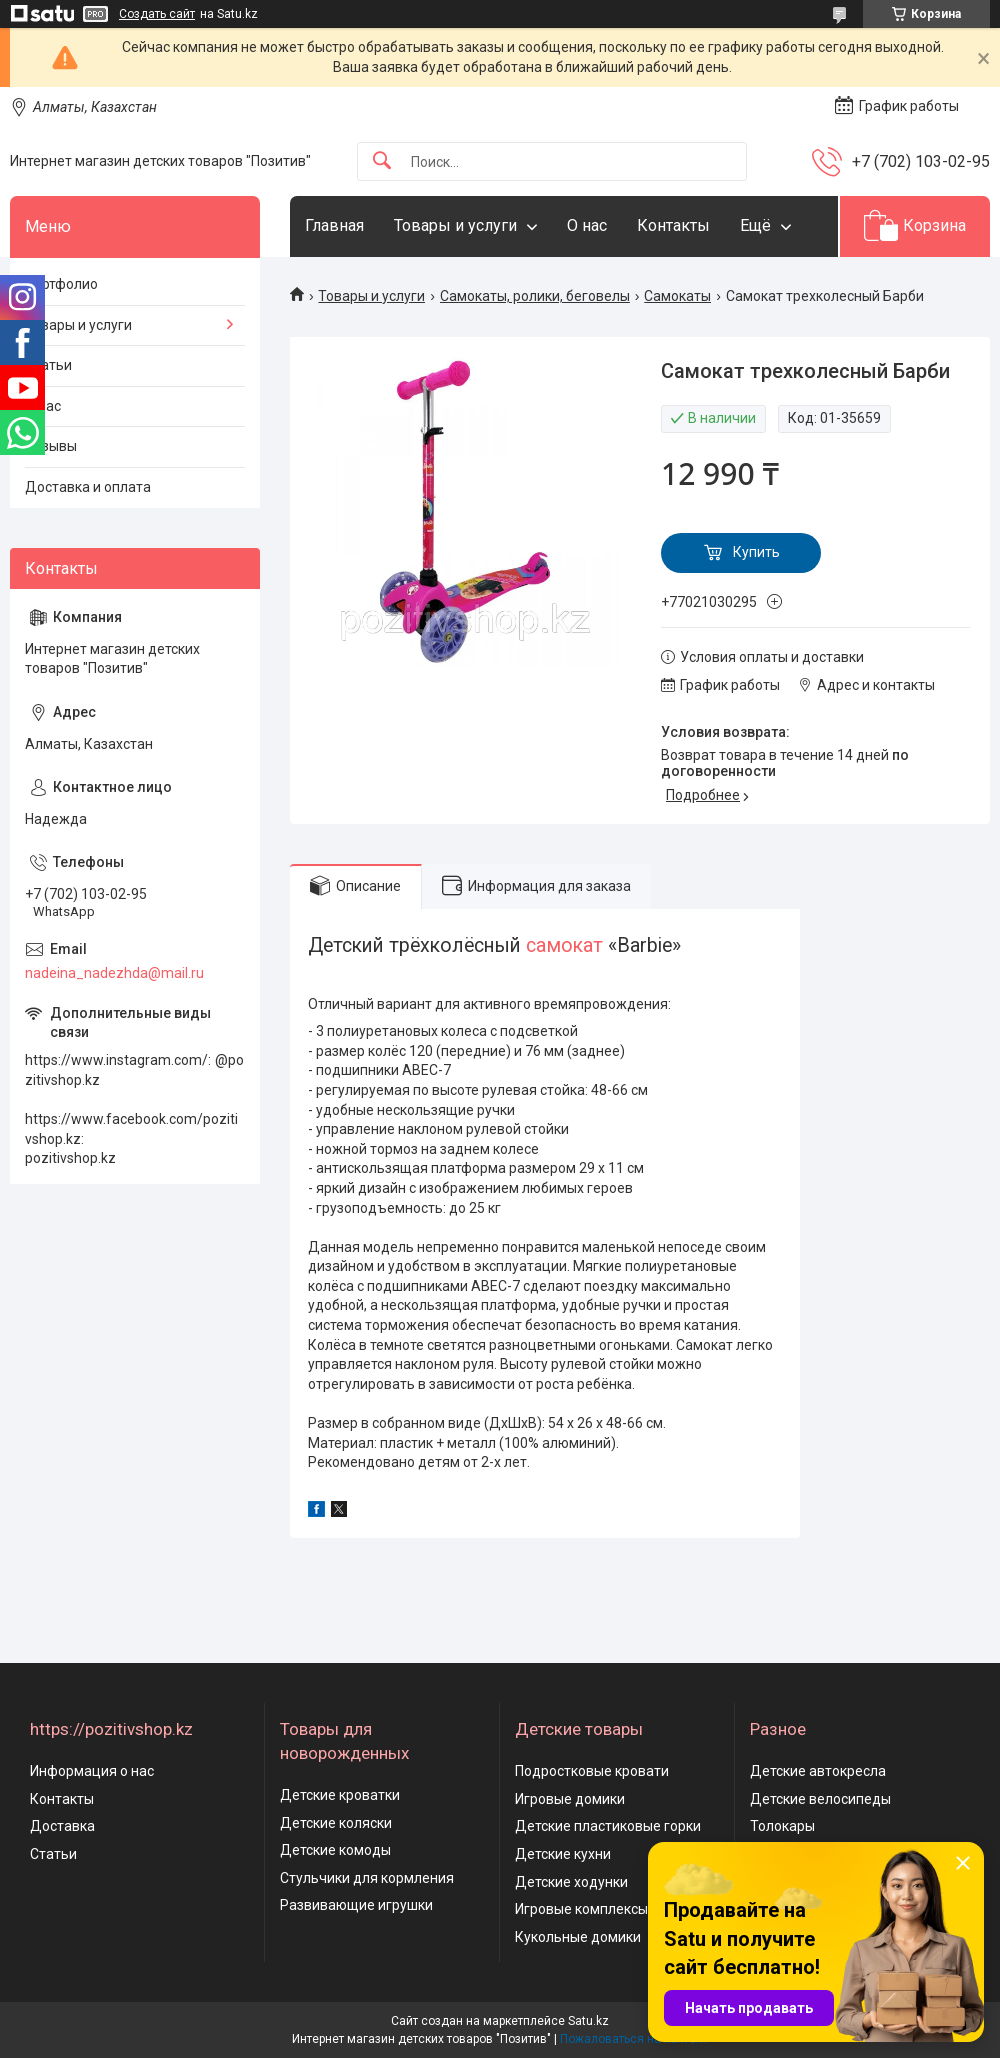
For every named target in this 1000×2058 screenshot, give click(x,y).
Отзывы (51, 446)
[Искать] (382, 161)
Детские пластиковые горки (608, 1826)
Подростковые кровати (592, 1771)
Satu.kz (588, 2021)
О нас (587, 225)
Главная (334, 225)
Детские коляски (336, 1823)
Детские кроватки (340, 1795)
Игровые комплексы (581, 1909)
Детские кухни (563, 1854)
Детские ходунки (571, 1882)
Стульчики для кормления (367, 1878)
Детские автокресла (818, 1771)
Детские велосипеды (820, 1799)
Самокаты (677, 296)
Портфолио (61, 284)
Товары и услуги (455, 225)
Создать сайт (157, 14)
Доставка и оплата (88, 487)
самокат (564, 945)
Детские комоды (335, 1850)
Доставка (62, 1826)
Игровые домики (570, 1799)
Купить (756, 552)
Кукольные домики (578, 1937)
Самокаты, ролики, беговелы (535, 296)
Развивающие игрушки (356, 1905)
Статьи (48, 365)
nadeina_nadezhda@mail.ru (114, 973)
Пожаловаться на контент (634, 2039)
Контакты (673, 225)
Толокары (782, 1826)
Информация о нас (92, 1771)
